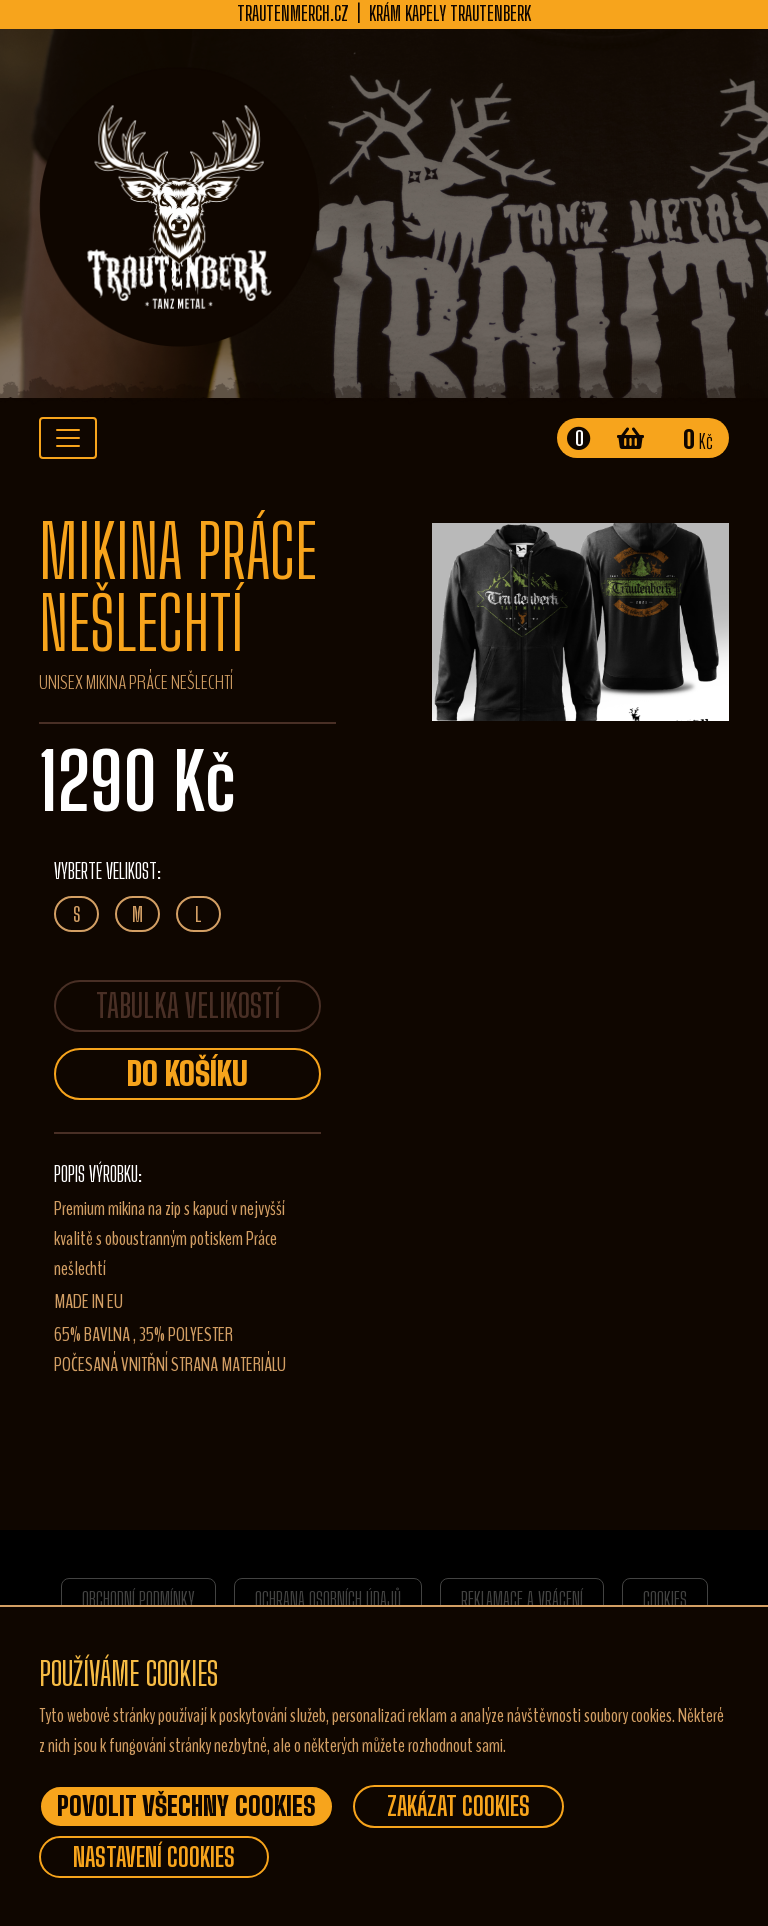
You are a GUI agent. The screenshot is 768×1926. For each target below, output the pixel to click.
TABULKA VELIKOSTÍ (188, 1006)
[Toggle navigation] (68, 438)
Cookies (665, 1599)
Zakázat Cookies (458, 1806)
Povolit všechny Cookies (186, 1806)
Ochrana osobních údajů (328, 1599)
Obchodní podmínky (138, 1599)
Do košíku (187, 1074)
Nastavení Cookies (154, 1857)
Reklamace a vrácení (522, 1599)
